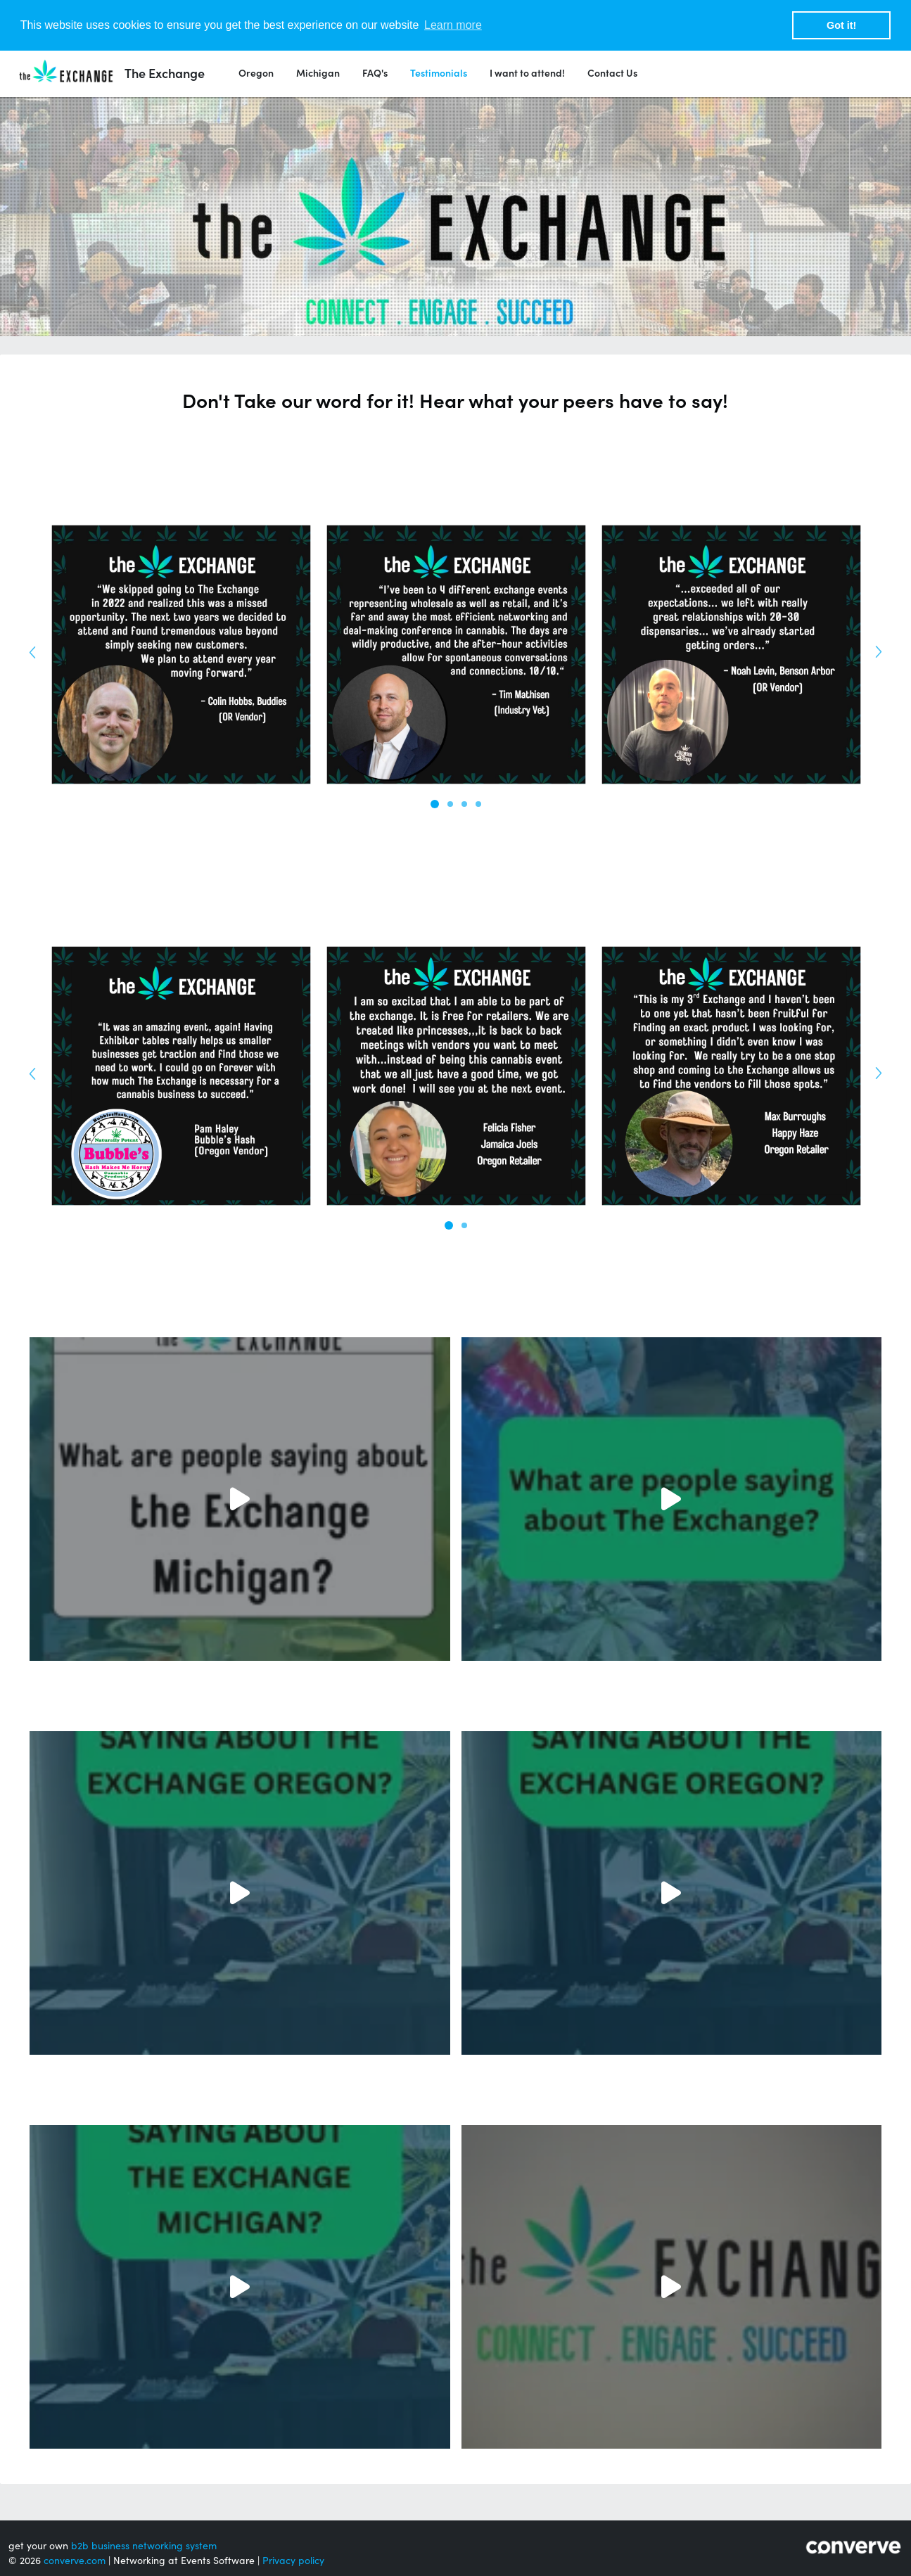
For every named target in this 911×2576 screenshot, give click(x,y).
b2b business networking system (144, 2545)
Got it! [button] (841, 25)
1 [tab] (435, 804)
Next (874, 648)
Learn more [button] (453, 25)
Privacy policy (293, 2560)
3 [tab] (464, 804)
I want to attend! (527, 73)
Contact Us (612, 73)
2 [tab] (450, 804)
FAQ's (375, 73)
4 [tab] (478, 804)
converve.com (75, 2560)
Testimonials (438, 73)
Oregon (256, 73)
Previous (37, 648)
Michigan (318, 73)
